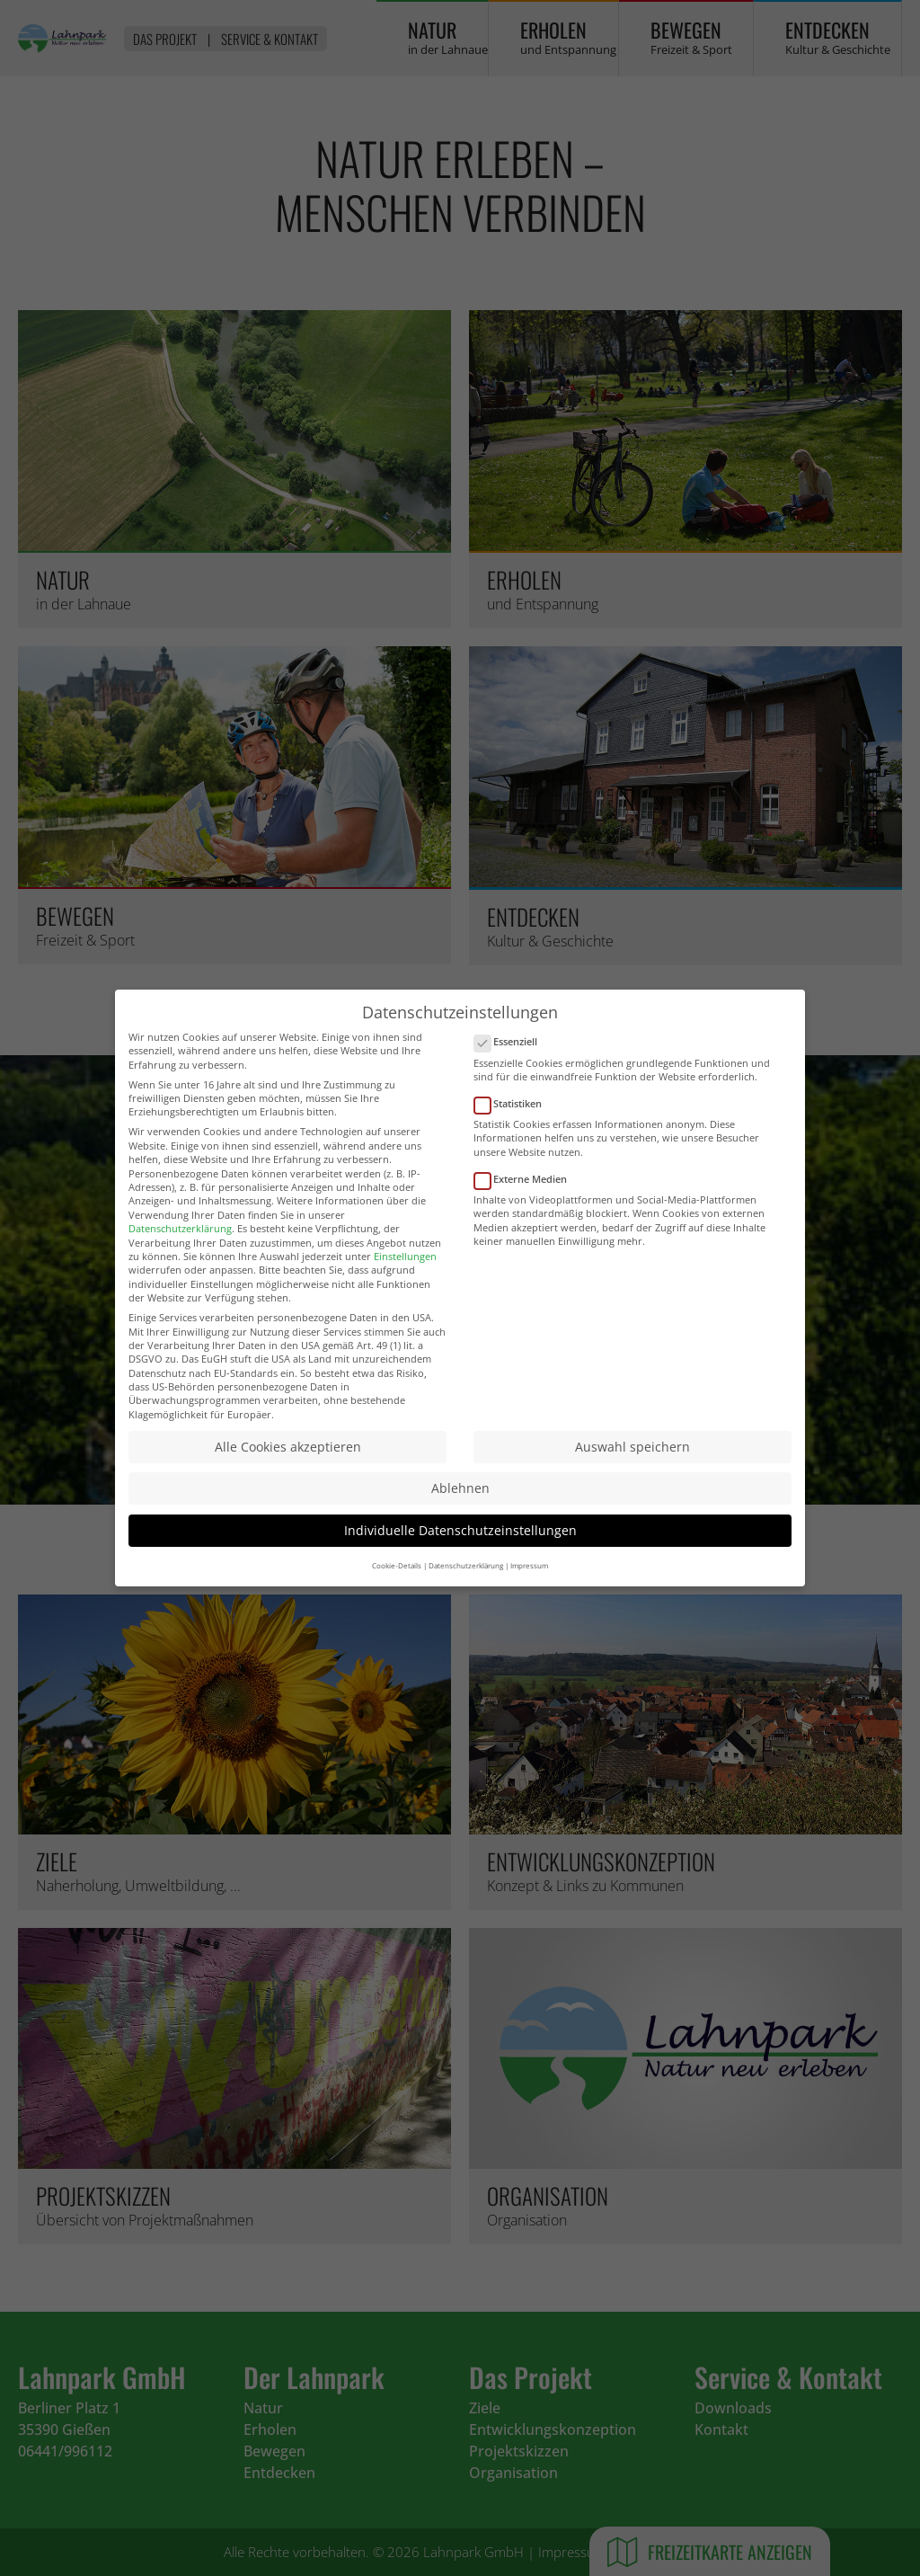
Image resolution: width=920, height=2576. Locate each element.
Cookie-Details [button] (396, 1580)
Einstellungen (405, 1270)
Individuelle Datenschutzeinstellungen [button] (460, 1544)
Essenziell (511, 1056)
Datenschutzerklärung (180, 1242)
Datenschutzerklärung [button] (466, 1580)
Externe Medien (526, 1193)
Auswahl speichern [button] (632, 1461)
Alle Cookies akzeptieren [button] (288, 1461)
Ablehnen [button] (460, 1503)
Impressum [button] (529, 1580)
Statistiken (513, 1117)
